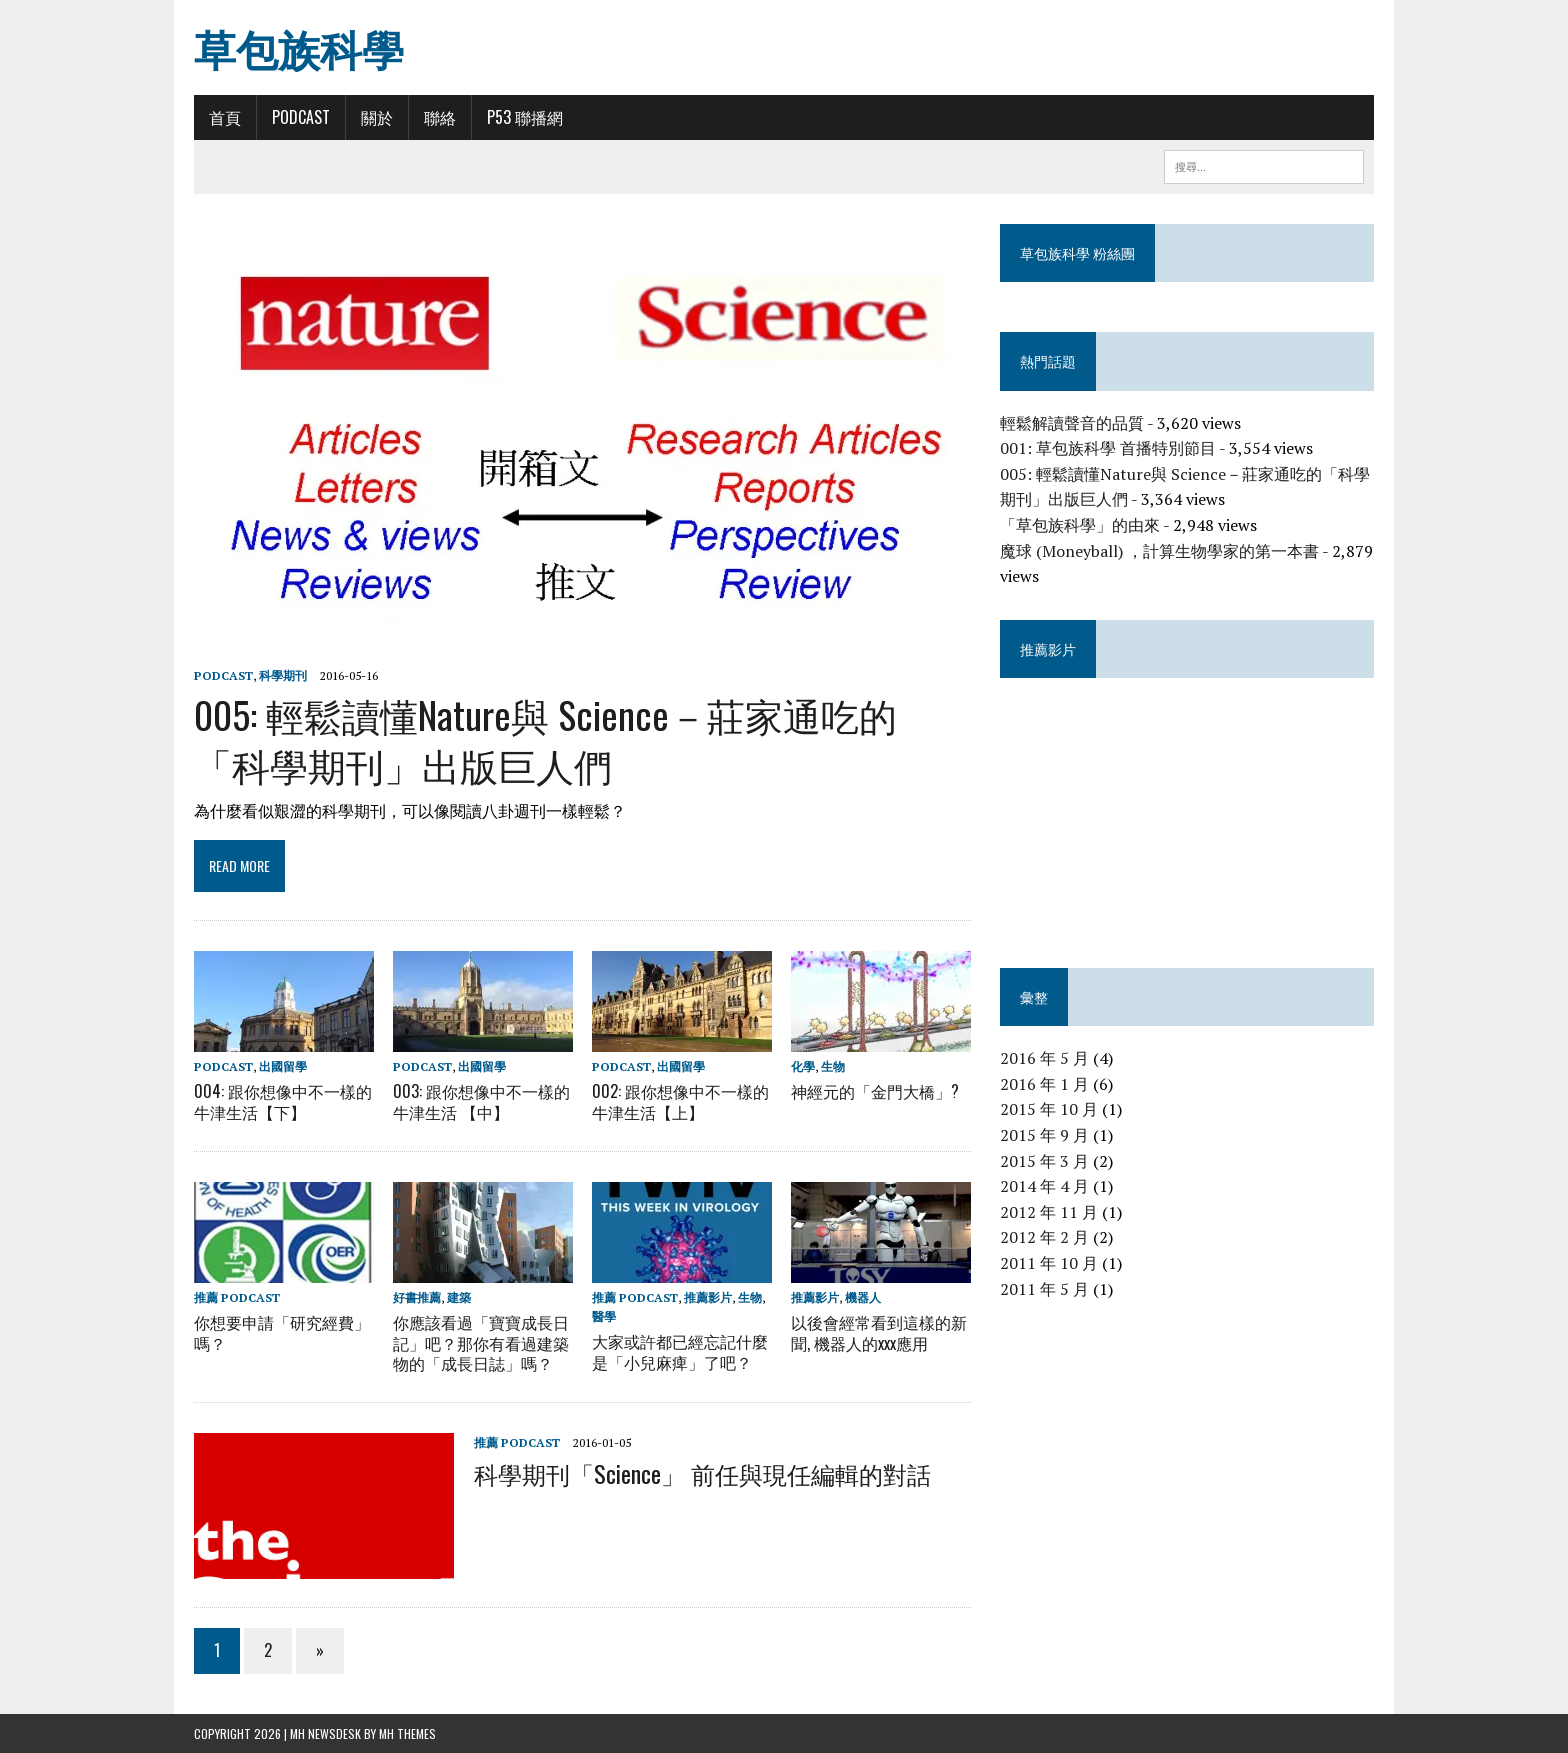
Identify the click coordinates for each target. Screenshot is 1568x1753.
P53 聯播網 (525, 117)
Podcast (301, 117)
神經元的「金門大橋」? (875, 1091)
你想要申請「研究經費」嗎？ (282, 1332)
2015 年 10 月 (1049, 1109)
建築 (459, 1296)
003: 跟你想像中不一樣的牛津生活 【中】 (481, 1101)
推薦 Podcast (237, 1296)
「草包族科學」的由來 (1080, 525)
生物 (833, 1066)
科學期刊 (283, 675)
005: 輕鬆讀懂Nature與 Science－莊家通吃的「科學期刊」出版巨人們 (545, 738)
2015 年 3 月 (1044, 1161)
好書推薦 (417, 1296)
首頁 (225, 117)
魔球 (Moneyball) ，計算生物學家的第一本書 (1159, 551)
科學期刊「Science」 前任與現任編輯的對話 (702, 1472)
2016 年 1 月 (1044, 1084)
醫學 (604, 1316)
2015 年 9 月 (1044, 1135)
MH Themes (407, 1733)
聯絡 (440, 117)
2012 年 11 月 (1049, 1212)
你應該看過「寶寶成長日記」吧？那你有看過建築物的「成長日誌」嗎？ (481, 1343)
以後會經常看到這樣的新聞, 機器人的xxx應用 (879, 1332)
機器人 (863, 1296)
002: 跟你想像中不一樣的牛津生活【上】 (680, 1101)
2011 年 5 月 (1044, 1289)
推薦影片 (708, 1296)
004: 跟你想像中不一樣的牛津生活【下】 (283, 1101)
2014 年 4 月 (1044, 1186)
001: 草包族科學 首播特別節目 (1108, 448)
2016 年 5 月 (1044, 1058)
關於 (377, 117)
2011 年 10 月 (1049, 1263)
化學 (803, 1066)
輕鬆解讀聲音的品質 (1072, 423)
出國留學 (283, 1066)
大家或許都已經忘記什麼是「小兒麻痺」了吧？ (680, 1351)
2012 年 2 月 (1044, 1237)
